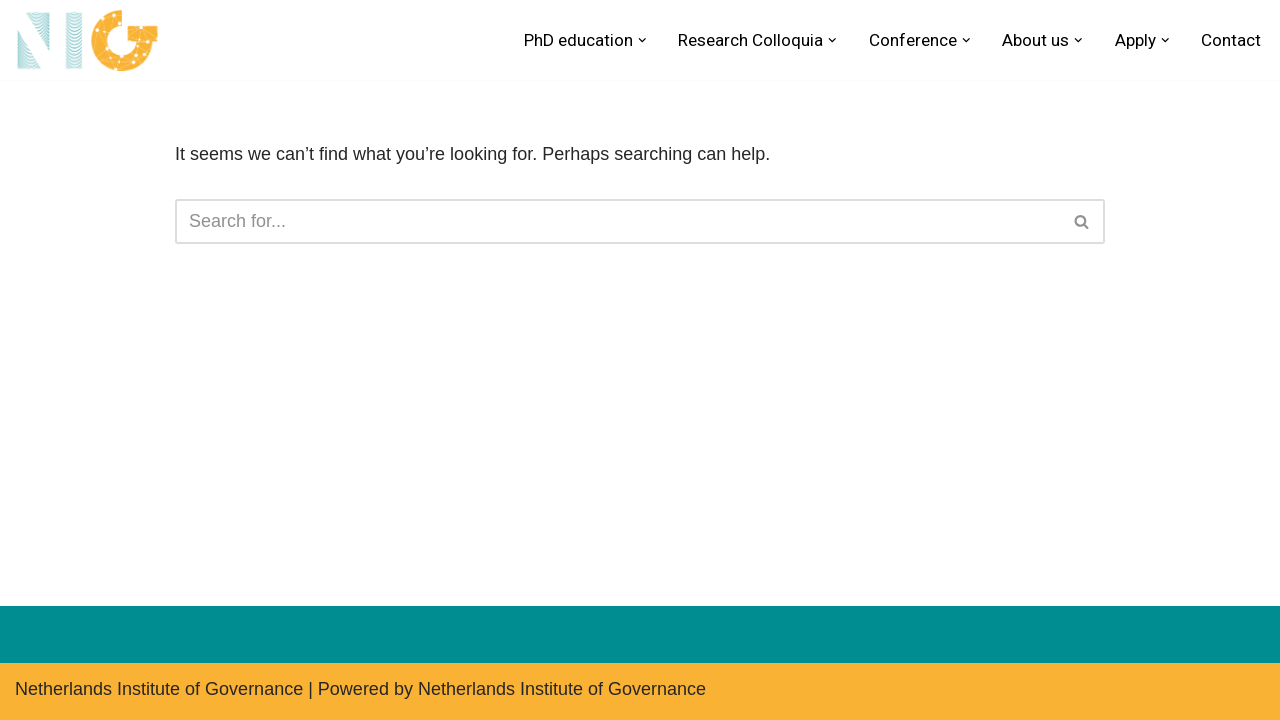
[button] (641, 40)
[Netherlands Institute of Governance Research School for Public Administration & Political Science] (92, 40)
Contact (1231, 40)
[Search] (617, 221)
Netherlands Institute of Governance (159, 689)
